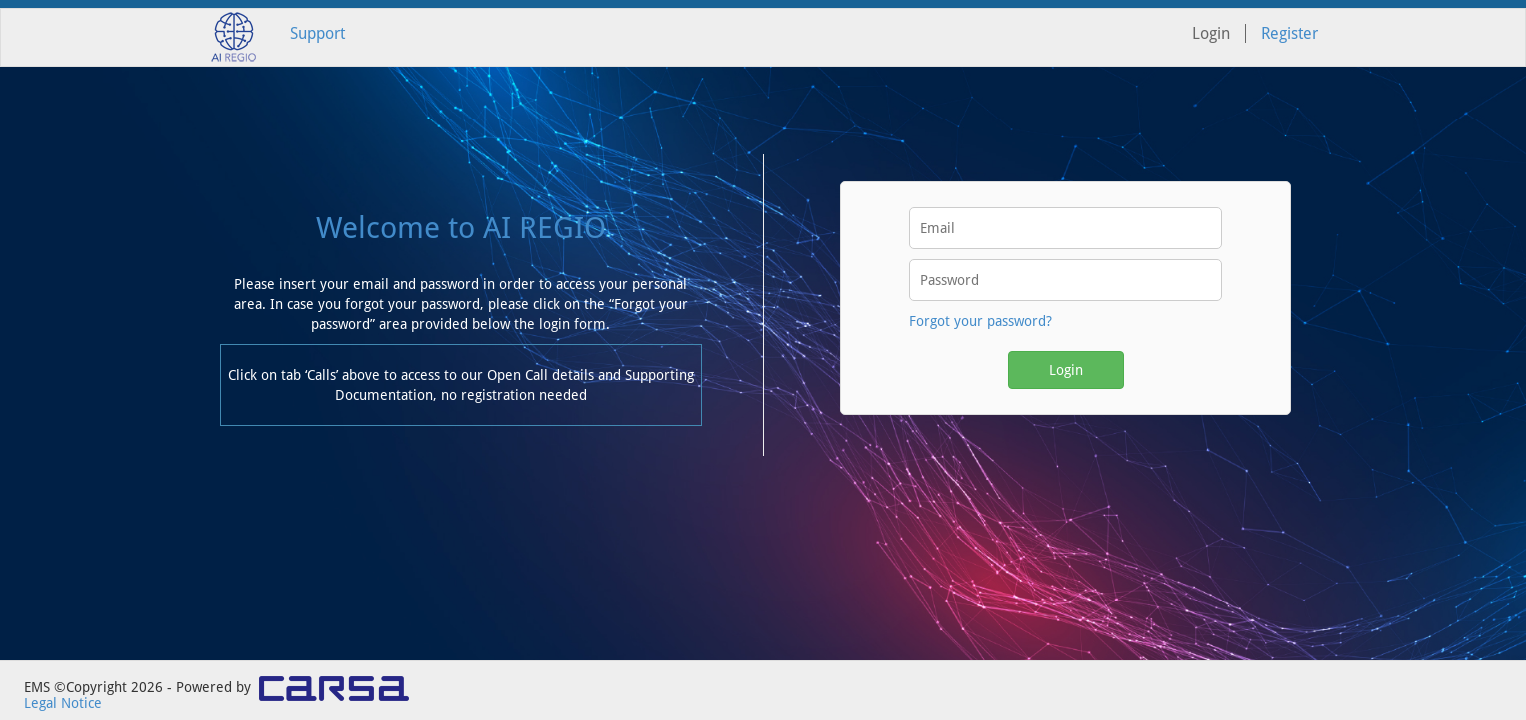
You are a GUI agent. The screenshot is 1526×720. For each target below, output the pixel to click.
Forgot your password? (980, 321)
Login (1066, 370)
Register (1289, 33)
